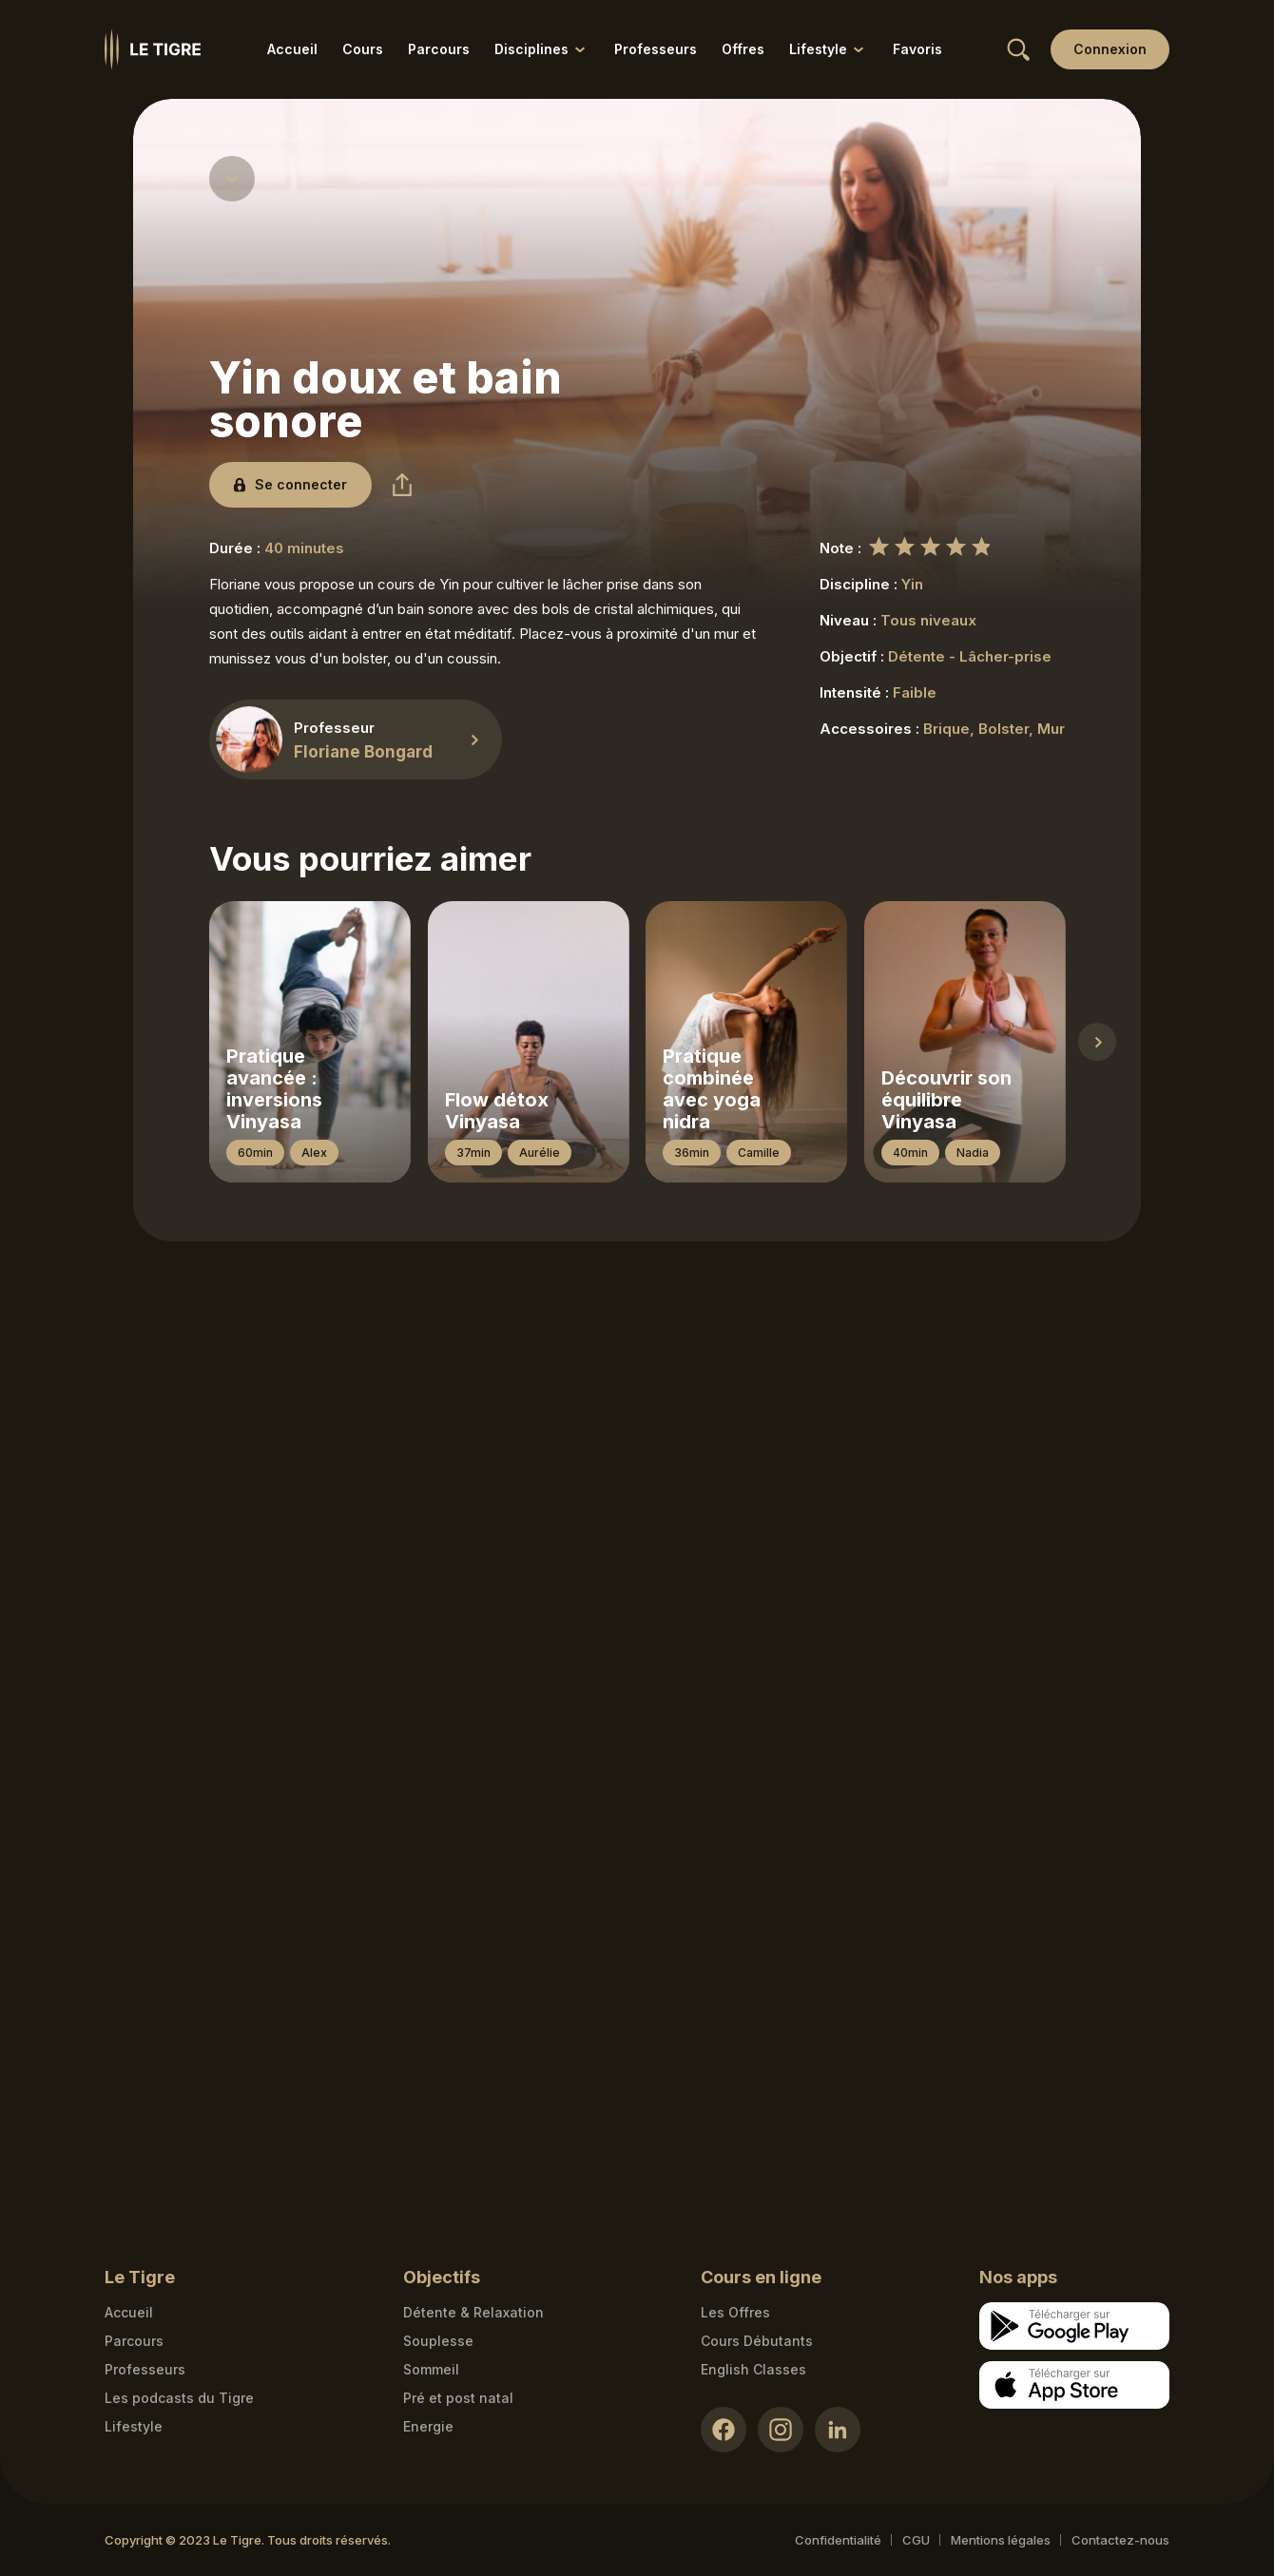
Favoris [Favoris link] (917, 49)
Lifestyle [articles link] (134, 2426)
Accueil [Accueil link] (292, 49)
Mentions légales (1001, 2539)
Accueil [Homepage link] (129, 2312)
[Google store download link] (1074, 2326)
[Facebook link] (723, 2429)
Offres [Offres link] (743, 49)
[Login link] (1110, 49)
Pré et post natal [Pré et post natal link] (458, 2398)
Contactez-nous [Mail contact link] (1120, 2539)
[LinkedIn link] (837, 2429)
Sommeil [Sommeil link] (431, 2369)
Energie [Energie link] (428, 2426)
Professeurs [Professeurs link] (655, 49)
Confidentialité (838, 2539)
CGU (916, 2539)
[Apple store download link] (1074, 2385)
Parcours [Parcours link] (439, 49)
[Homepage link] (153, 49)
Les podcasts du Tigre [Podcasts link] (179, 2398)
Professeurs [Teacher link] (145, 2369)
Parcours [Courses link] (134, 2341)
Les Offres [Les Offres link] (735, 2312)
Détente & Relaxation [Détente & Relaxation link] (473, 2312)
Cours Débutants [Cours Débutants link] (757, 2341)
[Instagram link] (780, 2429)
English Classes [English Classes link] (753, 2369)
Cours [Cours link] (362, 49)
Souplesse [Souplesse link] (438, 2341)
